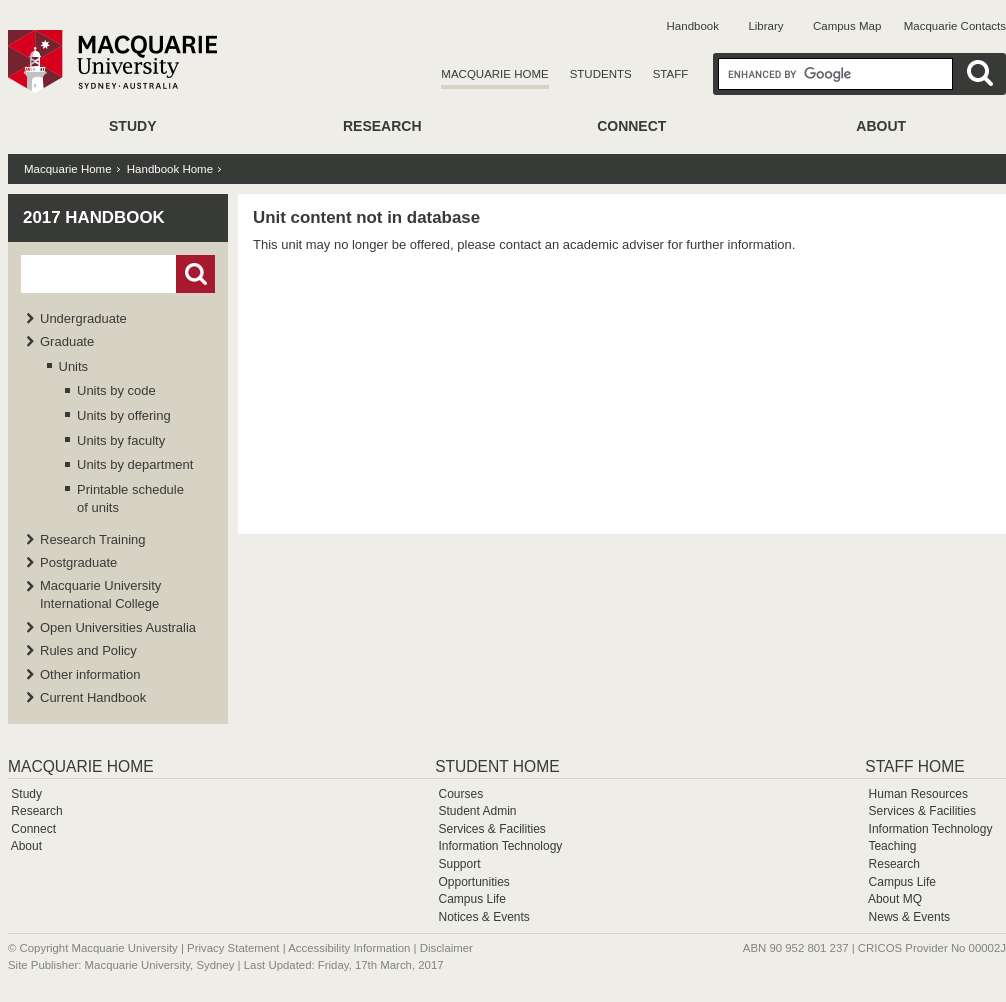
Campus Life (471, 899)
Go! (195, 274)
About (881, 126)
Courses (460, 794)
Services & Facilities (491, 829)
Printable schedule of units (130, 498)
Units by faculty (121, 440)
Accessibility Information (349, 948)
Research (382, 126)
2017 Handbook (94, 217)
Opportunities (473, 882)
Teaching (892, 846)
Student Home (497, 766)
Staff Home (914, 766)
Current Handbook (93, 697)
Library (765, 26)
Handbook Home (170, 169)
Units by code (116, 390)
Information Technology (500, 846)
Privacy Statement (233, 948)
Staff (671, 74)
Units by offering (124, 415)
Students (601, 74)
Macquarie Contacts (955, 26)
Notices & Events (483, 917)
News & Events (909, 917)
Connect (631, 126)
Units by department (135, 464)
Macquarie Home (494, 74)
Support (459, 864)
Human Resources (918, 794)
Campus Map (847, 26)
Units (74, 366)
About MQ (895, 899)
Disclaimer (446, 948)
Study (132, 126)
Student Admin (477, 811)
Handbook (693, 26)
